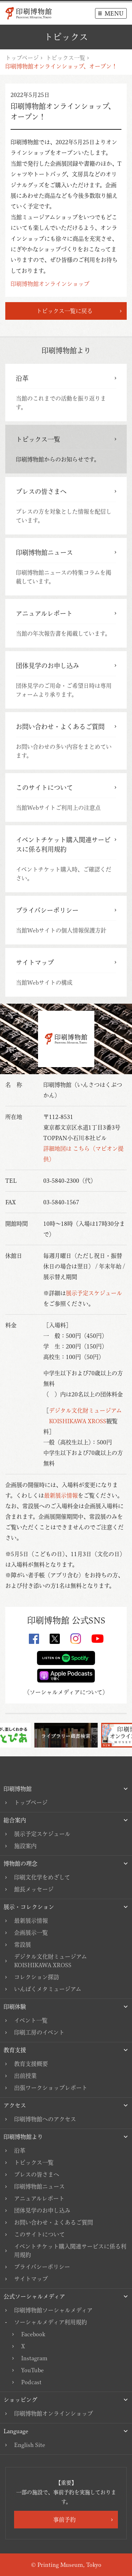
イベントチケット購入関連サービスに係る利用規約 (70, 2251)
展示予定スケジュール (94, 1293)
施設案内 (25, 1846)
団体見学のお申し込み (42, 2210)
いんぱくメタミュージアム (47, 1989)
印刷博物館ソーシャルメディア (53, 2310)
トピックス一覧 (65, 58)
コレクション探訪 (36, 1977)
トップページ (22, 58)
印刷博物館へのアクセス (45, 2119)
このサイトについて (39, 2234)
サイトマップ (31, 2279)
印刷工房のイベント (39, 2032)
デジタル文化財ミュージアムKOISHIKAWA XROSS (50, 1961)
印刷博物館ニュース (39, 2186)
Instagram (34, 2358)
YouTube (32, 2370)
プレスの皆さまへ (36, 2174)
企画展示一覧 (31, 1932)
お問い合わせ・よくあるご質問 (53, 2222)
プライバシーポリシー (42, 2267)
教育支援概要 (31, 2064)
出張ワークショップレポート (50, 2088)
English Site (29, 2445)
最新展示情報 (61, 1495)
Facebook (33, 2334)
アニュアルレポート (39, 2198)
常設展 (22, 1944)
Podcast (31, 2382)
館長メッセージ (34, 1889)
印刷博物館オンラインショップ (50, 284)
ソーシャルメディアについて (66, 1692)
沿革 (19, 2150)
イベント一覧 (31, 2020)
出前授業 (25, 2076)
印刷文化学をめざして (42, 1877)
